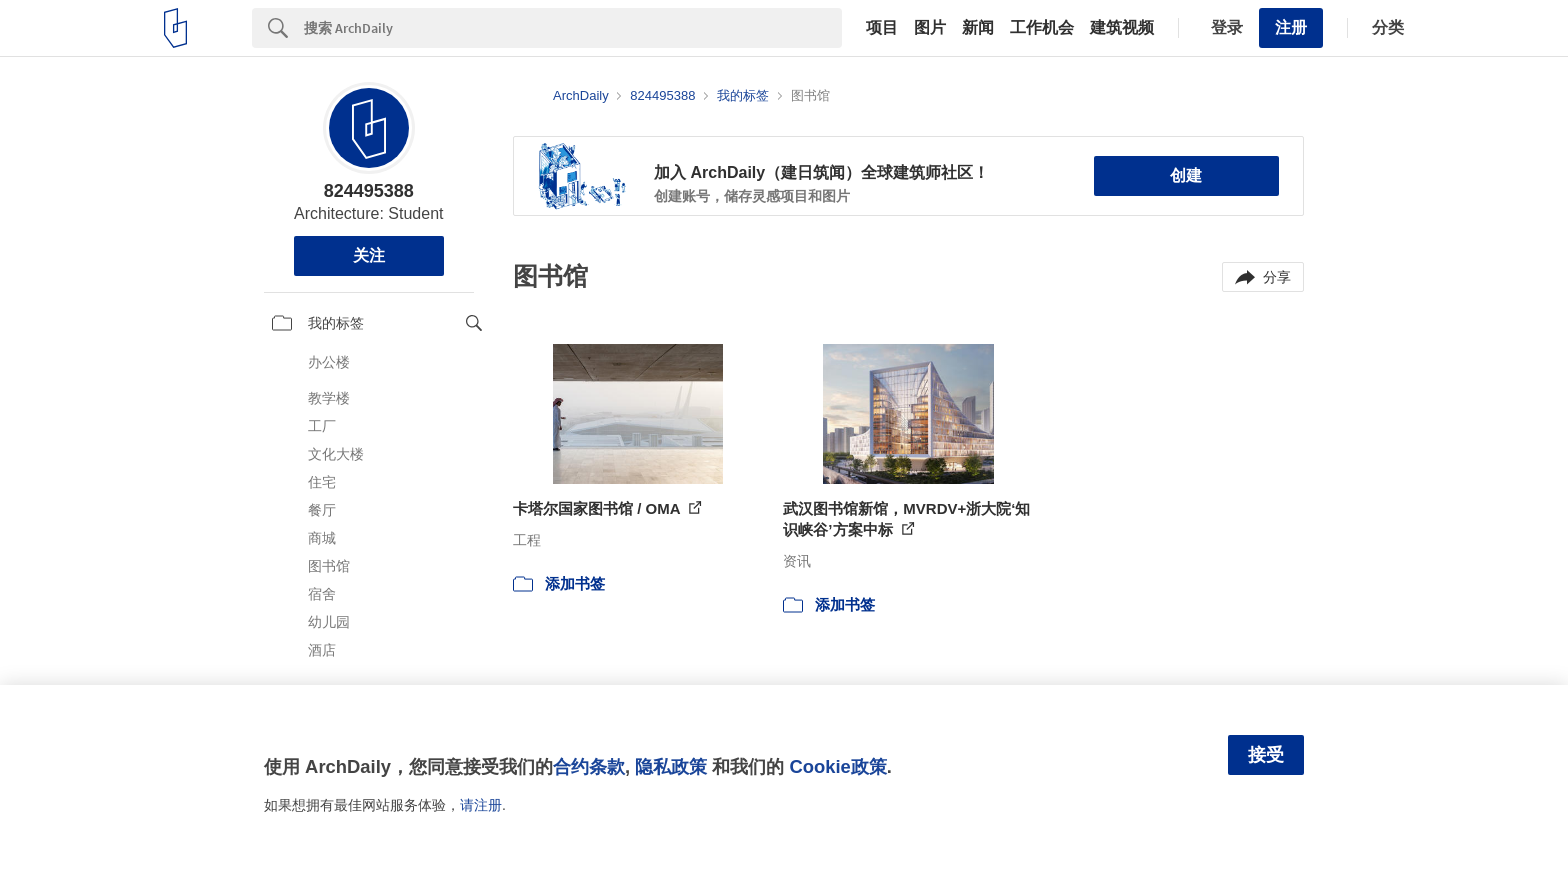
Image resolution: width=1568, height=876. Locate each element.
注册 (1291, 27)
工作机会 (1042, 28)
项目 (882, 28)
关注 (369, 255)
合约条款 (589, 766)
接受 (1266, 755)
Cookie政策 (837, 766)
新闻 (978, 28)
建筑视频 (1122, 28)
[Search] (573, 28)
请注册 (481, 805)
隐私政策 (671, 766)
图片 (930, 28)
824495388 (369, 191)
